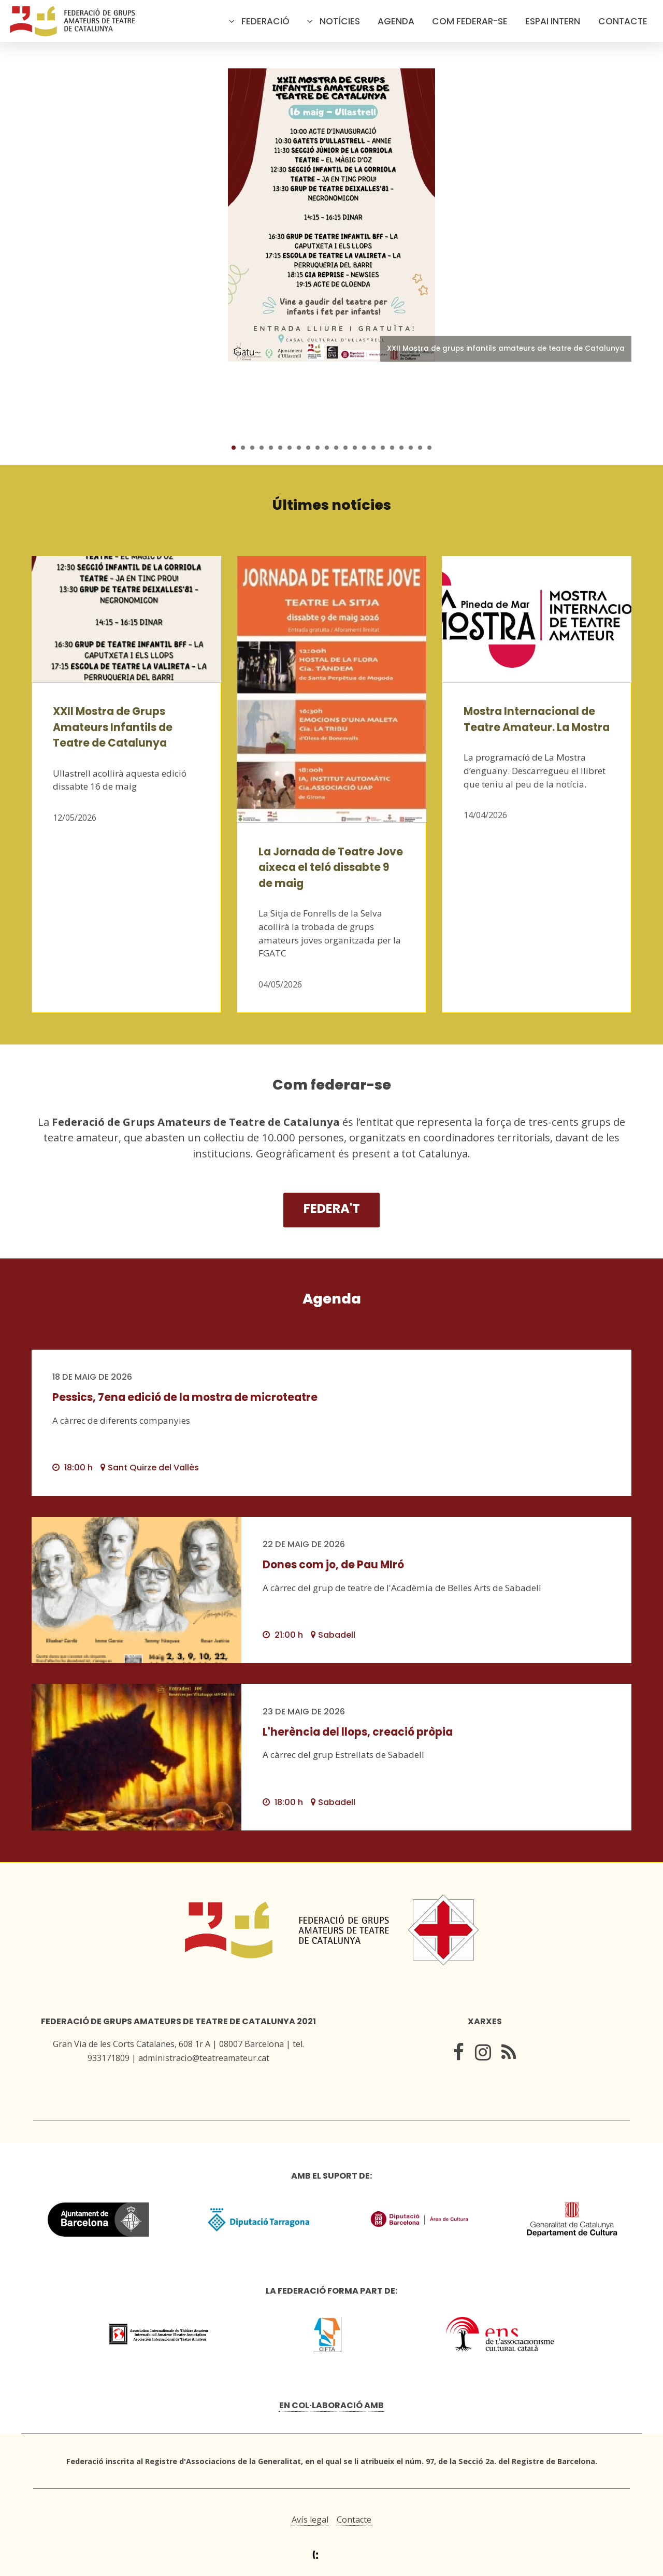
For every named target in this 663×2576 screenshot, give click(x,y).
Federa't (332, 1208)
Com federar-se (470, 21)
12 (336, 448)
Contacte (622, 21)
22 (429, 448)
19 (401, 448)
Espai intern (552, 21)
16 (373, 448)
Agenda (396, 21)
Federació (265, 21)
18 (392, 448)
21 (420, 448)
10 (317, 448)
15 (364, 448)
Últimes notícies (331, 504)
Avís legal (310, 2519)
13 (345, 448)
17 (383, 448)
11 (327, 448)
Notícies (340, 21)
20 (411, 448)
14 (355, 448)
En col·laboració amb (331, 2405)
